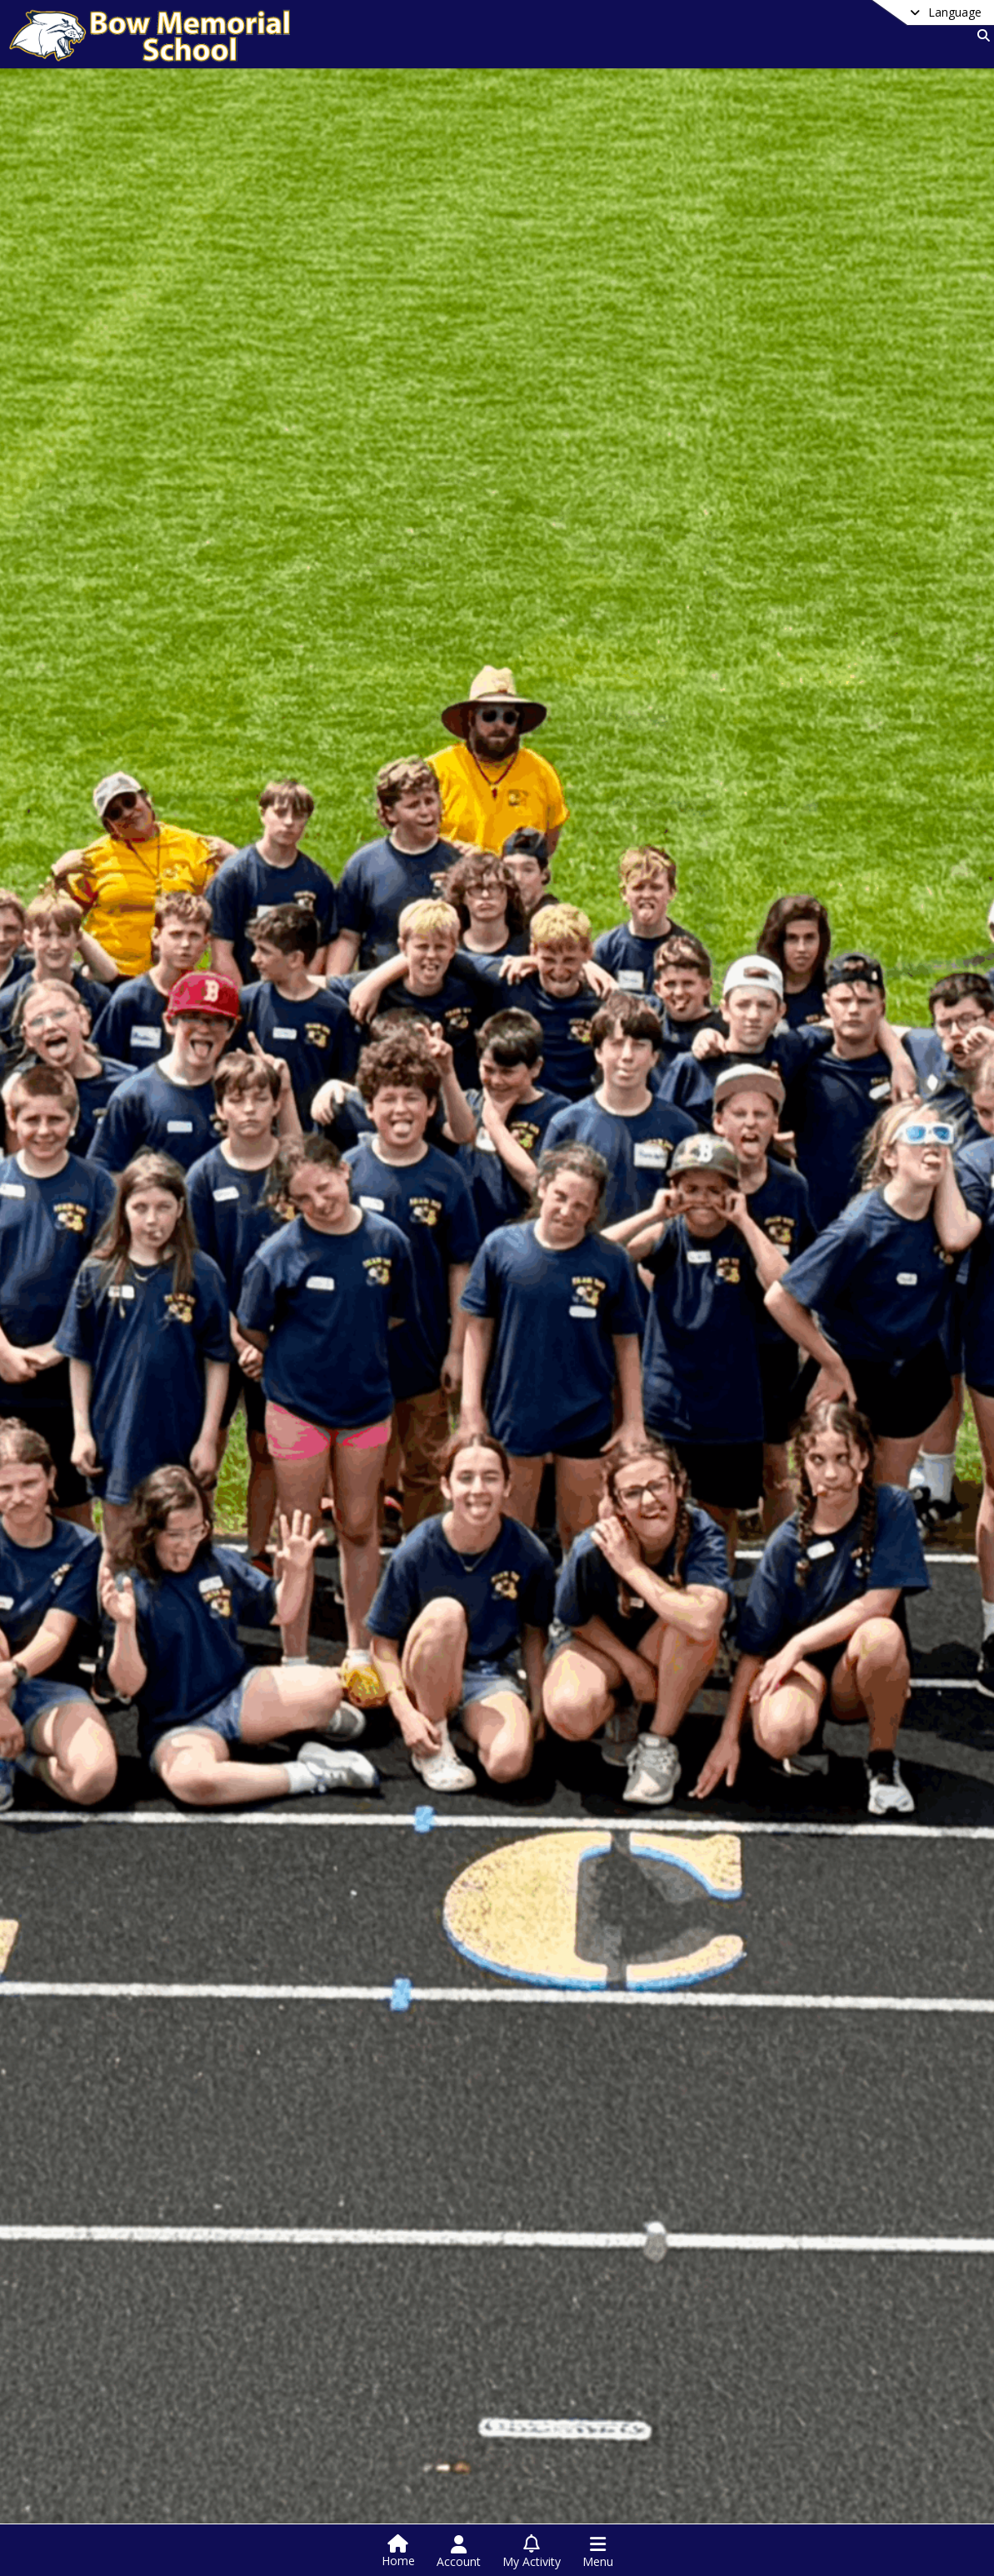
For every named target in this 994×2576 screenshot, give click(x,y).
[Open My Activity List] (531, 2551)
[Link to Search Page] (980, 35)
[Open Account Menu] (459, 2551)
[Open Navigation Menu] (597, 2551)
